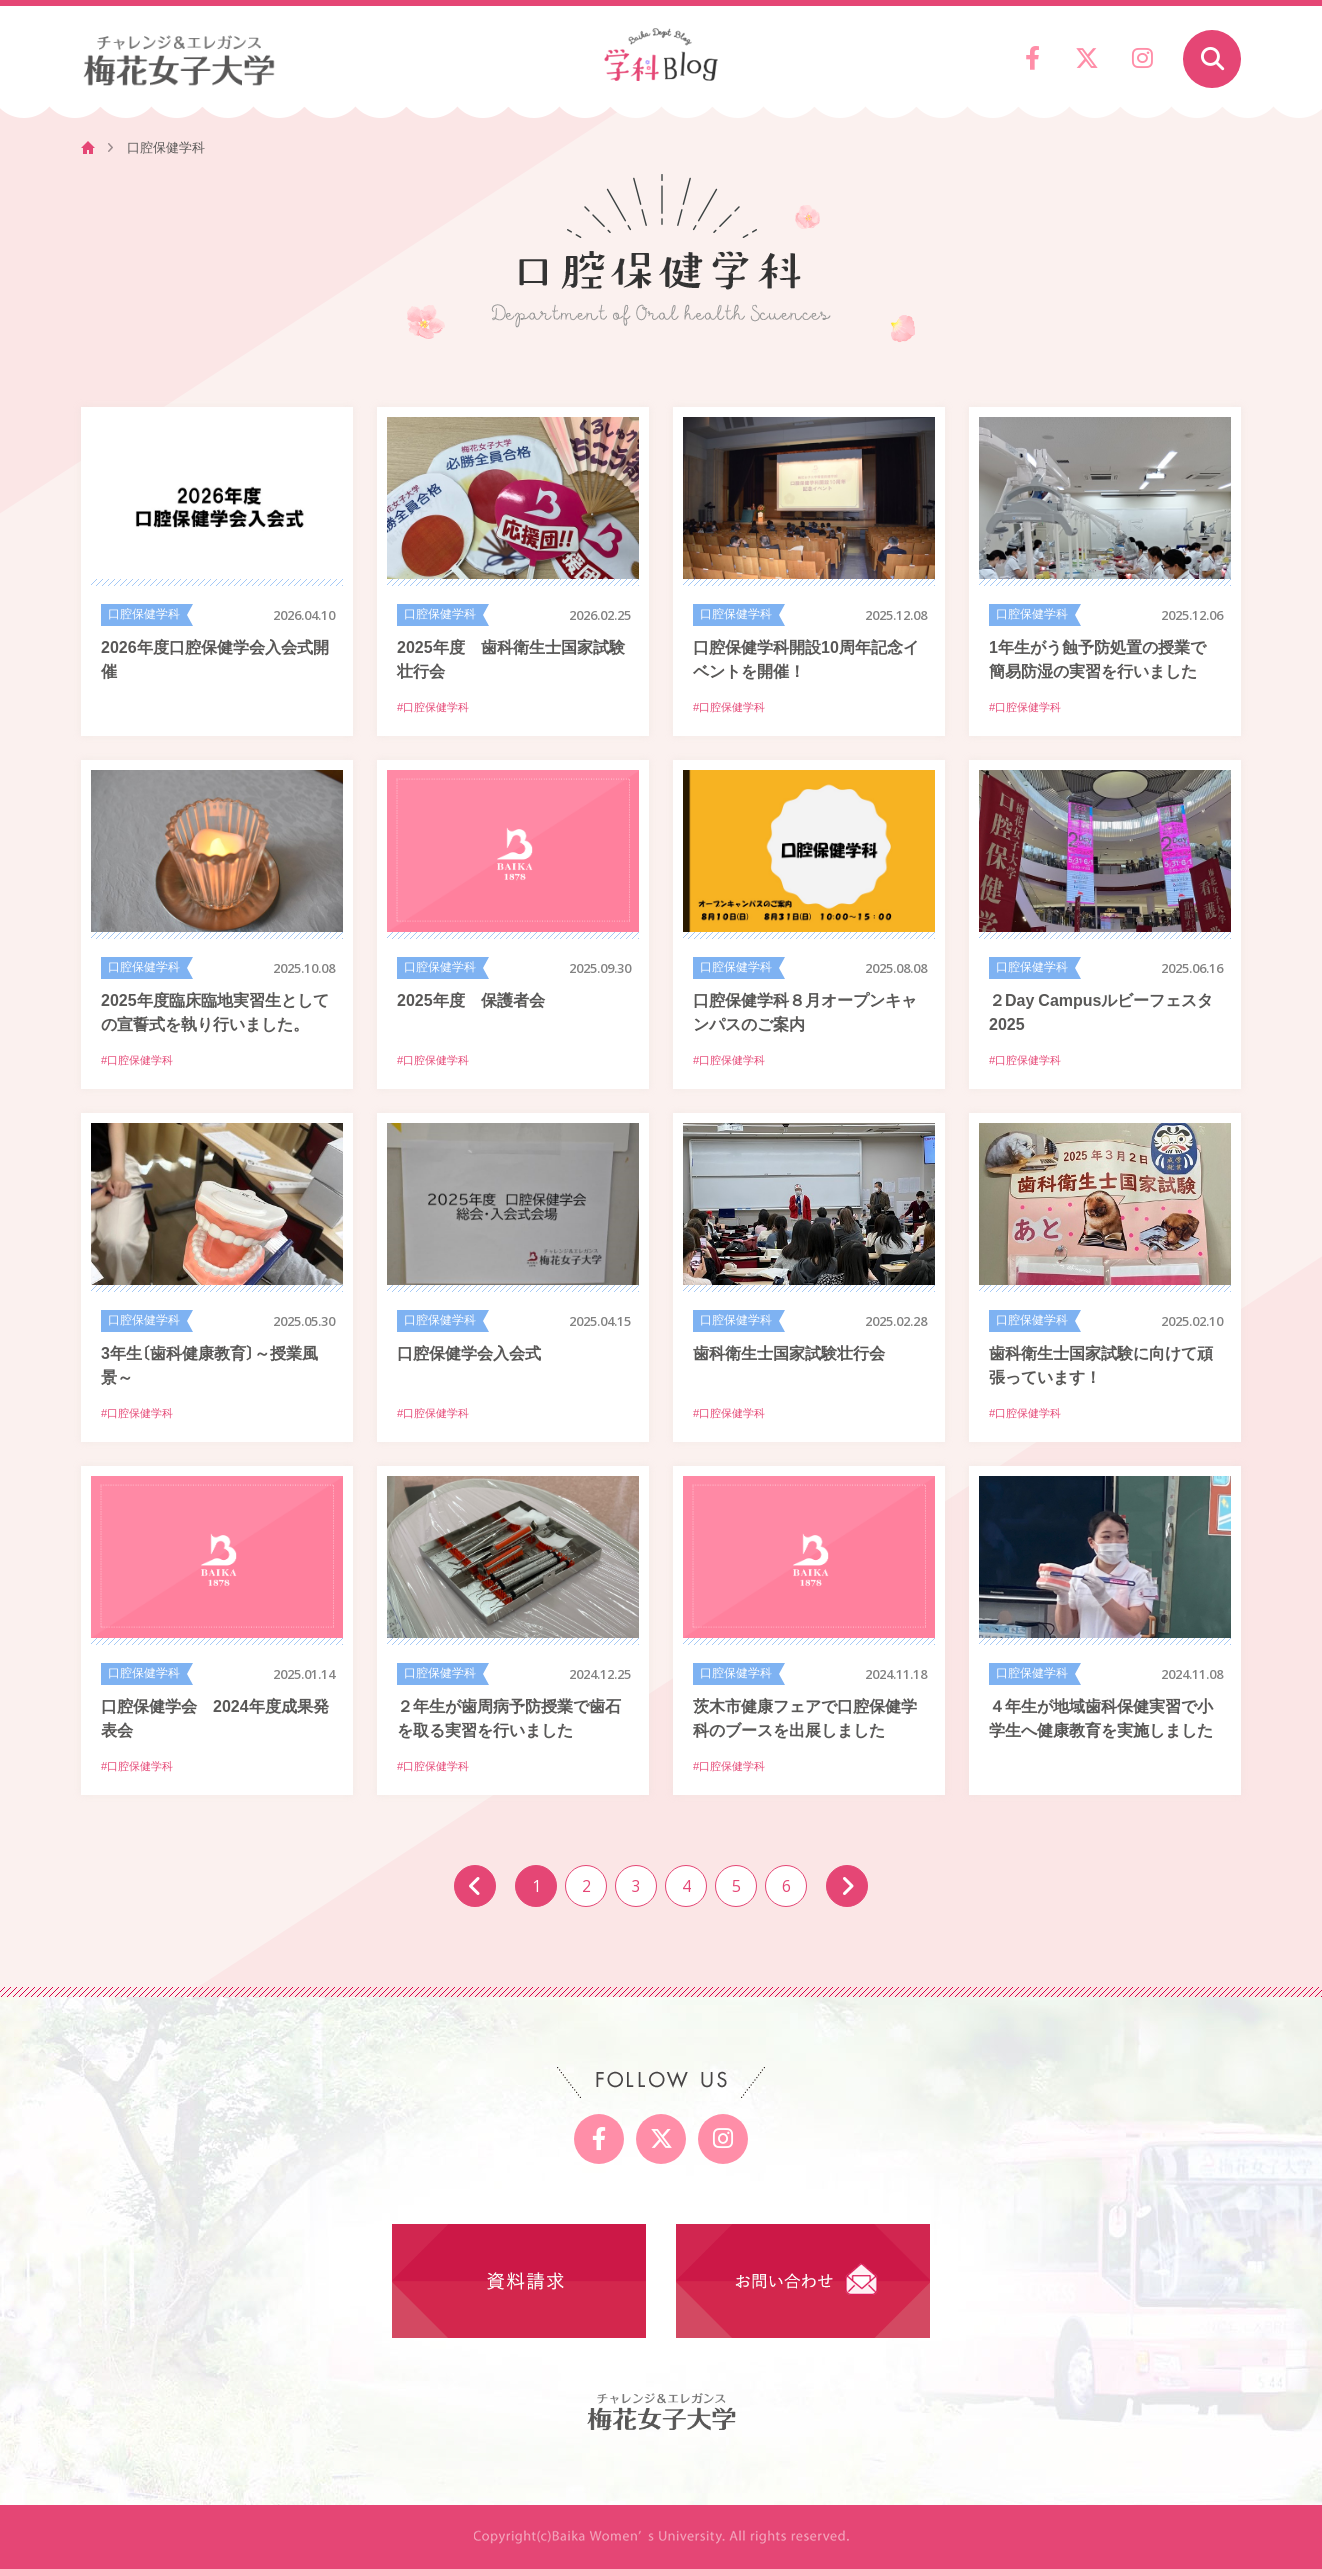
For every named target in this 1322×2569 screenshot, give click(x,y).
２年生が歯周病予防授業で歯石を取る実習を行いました (509, 1717)
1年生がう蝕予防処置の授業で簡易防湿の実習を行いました (1097, 658)
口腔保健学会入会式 (469, 1352)
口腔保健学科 (144, 614)
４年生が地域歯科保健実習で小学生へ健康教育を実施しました (1101, 1717)
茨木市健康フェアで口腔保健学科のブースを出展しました (805, 1717)
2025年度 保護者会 (471, 999)
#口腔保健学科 (433, 707)
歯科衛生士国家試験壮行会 (789, 1352)
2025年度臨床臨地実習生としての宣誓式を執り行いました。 (215, 1011)
